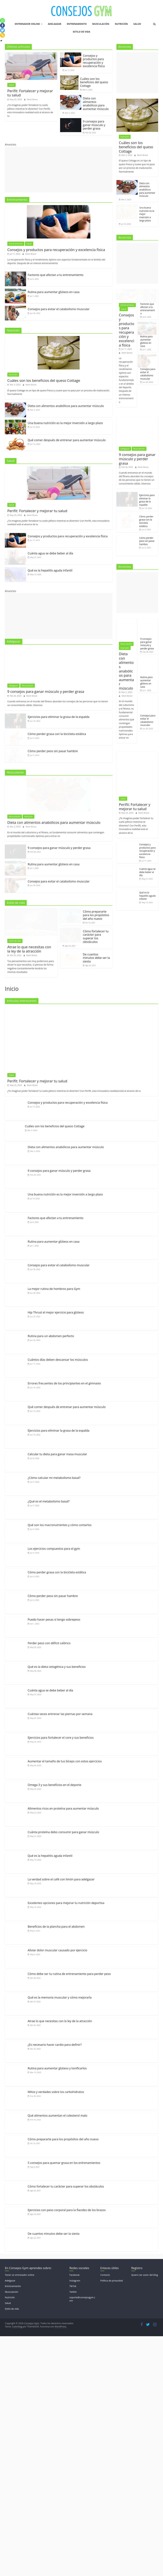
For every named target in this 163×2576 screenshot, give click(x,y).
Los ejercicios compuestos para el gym (54, 1788)
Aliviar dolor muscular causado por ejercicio (57, 2190)
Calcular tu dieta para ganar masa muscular (57, 1694)
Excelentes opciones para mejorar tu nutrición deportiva (66, 2143)
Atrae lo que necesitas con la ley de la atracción (29, 1188)
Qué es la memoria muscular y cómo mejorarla (60, 2237)
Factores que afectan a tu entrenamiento (55, 305)
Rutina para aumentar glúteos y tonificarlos (57, 2308)
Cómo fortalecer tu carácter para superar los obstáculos (96, 1155)
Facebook (74, 2514)
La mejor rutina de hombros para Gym (54, 1528)
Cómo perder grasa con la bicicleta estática (57, 886)
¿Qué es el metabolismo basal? (49, 1741)
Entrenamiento (77, 23)
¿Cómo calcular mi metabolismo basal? (54, 1717)
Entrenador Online (27, 23)
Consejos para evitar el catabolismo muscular (59, 352)
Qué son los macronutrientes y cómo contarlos (60, 1765)
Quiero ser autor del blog (144, 2514)
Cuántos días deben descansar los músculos (58, 1599)
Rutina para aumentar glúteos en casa (53, 329)
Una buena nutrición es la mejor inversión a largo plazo (65, 488)
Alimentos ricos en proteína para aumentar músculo (63, 2048)
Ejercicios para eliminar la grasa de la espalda (58, 862)
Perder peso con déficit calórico (49, 1883)
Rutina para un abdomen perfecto (51, 1576)
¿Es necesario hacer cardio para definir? (55, 2284)
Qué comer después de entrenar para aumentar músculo (67, 511)
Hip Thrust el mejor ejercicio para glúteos (56, 1552)
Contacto (105, 2514)
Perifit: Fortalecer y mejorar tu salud (30, 92)
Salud (137, 23)
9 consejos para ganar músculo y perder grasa (94, 124)
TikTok (72, 2525)
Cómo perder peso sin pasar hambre (53, 909)
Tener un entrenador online (19, 2514)
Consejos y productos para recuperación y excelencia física (94, 61)
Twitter (73, 2531)
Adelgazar (54, 23)
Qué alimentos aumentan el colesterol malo (57, 2355)
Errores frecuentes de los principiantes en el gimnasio (64, 1623)
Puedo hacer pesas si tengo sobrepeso (54, 1859)
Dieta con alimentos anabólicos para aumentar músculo (96, 103)
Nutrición (121, 23)
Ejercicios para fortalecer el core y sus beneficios (60, 1977)
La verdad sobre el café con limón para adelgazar (61, 2119)
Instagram (74, 2520)
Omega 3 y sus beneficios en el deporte (54, 2025)
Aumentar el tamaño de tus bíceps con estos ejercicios (65, 2001)
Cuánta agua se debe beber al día (50, 668)
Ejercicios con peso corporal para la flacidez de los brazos (67, 2450)
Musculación (100, 23)
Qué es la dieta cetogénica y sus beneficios (57, 1906)
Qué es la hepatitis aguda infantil (50, 692)
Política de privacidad (111, 2520)
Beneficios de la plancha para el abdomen (56, 2166)
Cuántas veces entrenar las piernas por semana (60, 1954)
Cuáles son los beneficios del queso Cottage (94, 82)
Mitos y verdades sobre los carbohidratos (56, 2332)
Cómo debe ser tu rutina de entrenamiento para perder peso (69, 2213)
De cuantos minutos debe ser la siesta (96, 1177)
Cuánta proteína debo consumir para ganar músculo (63, 2072)
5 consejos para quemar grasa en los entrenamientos (64, 2402)
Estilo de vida (81, 31)
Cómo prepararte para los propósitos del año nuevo (96, 1130)
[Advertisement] (58, 169)
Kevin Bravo (32, 99)
